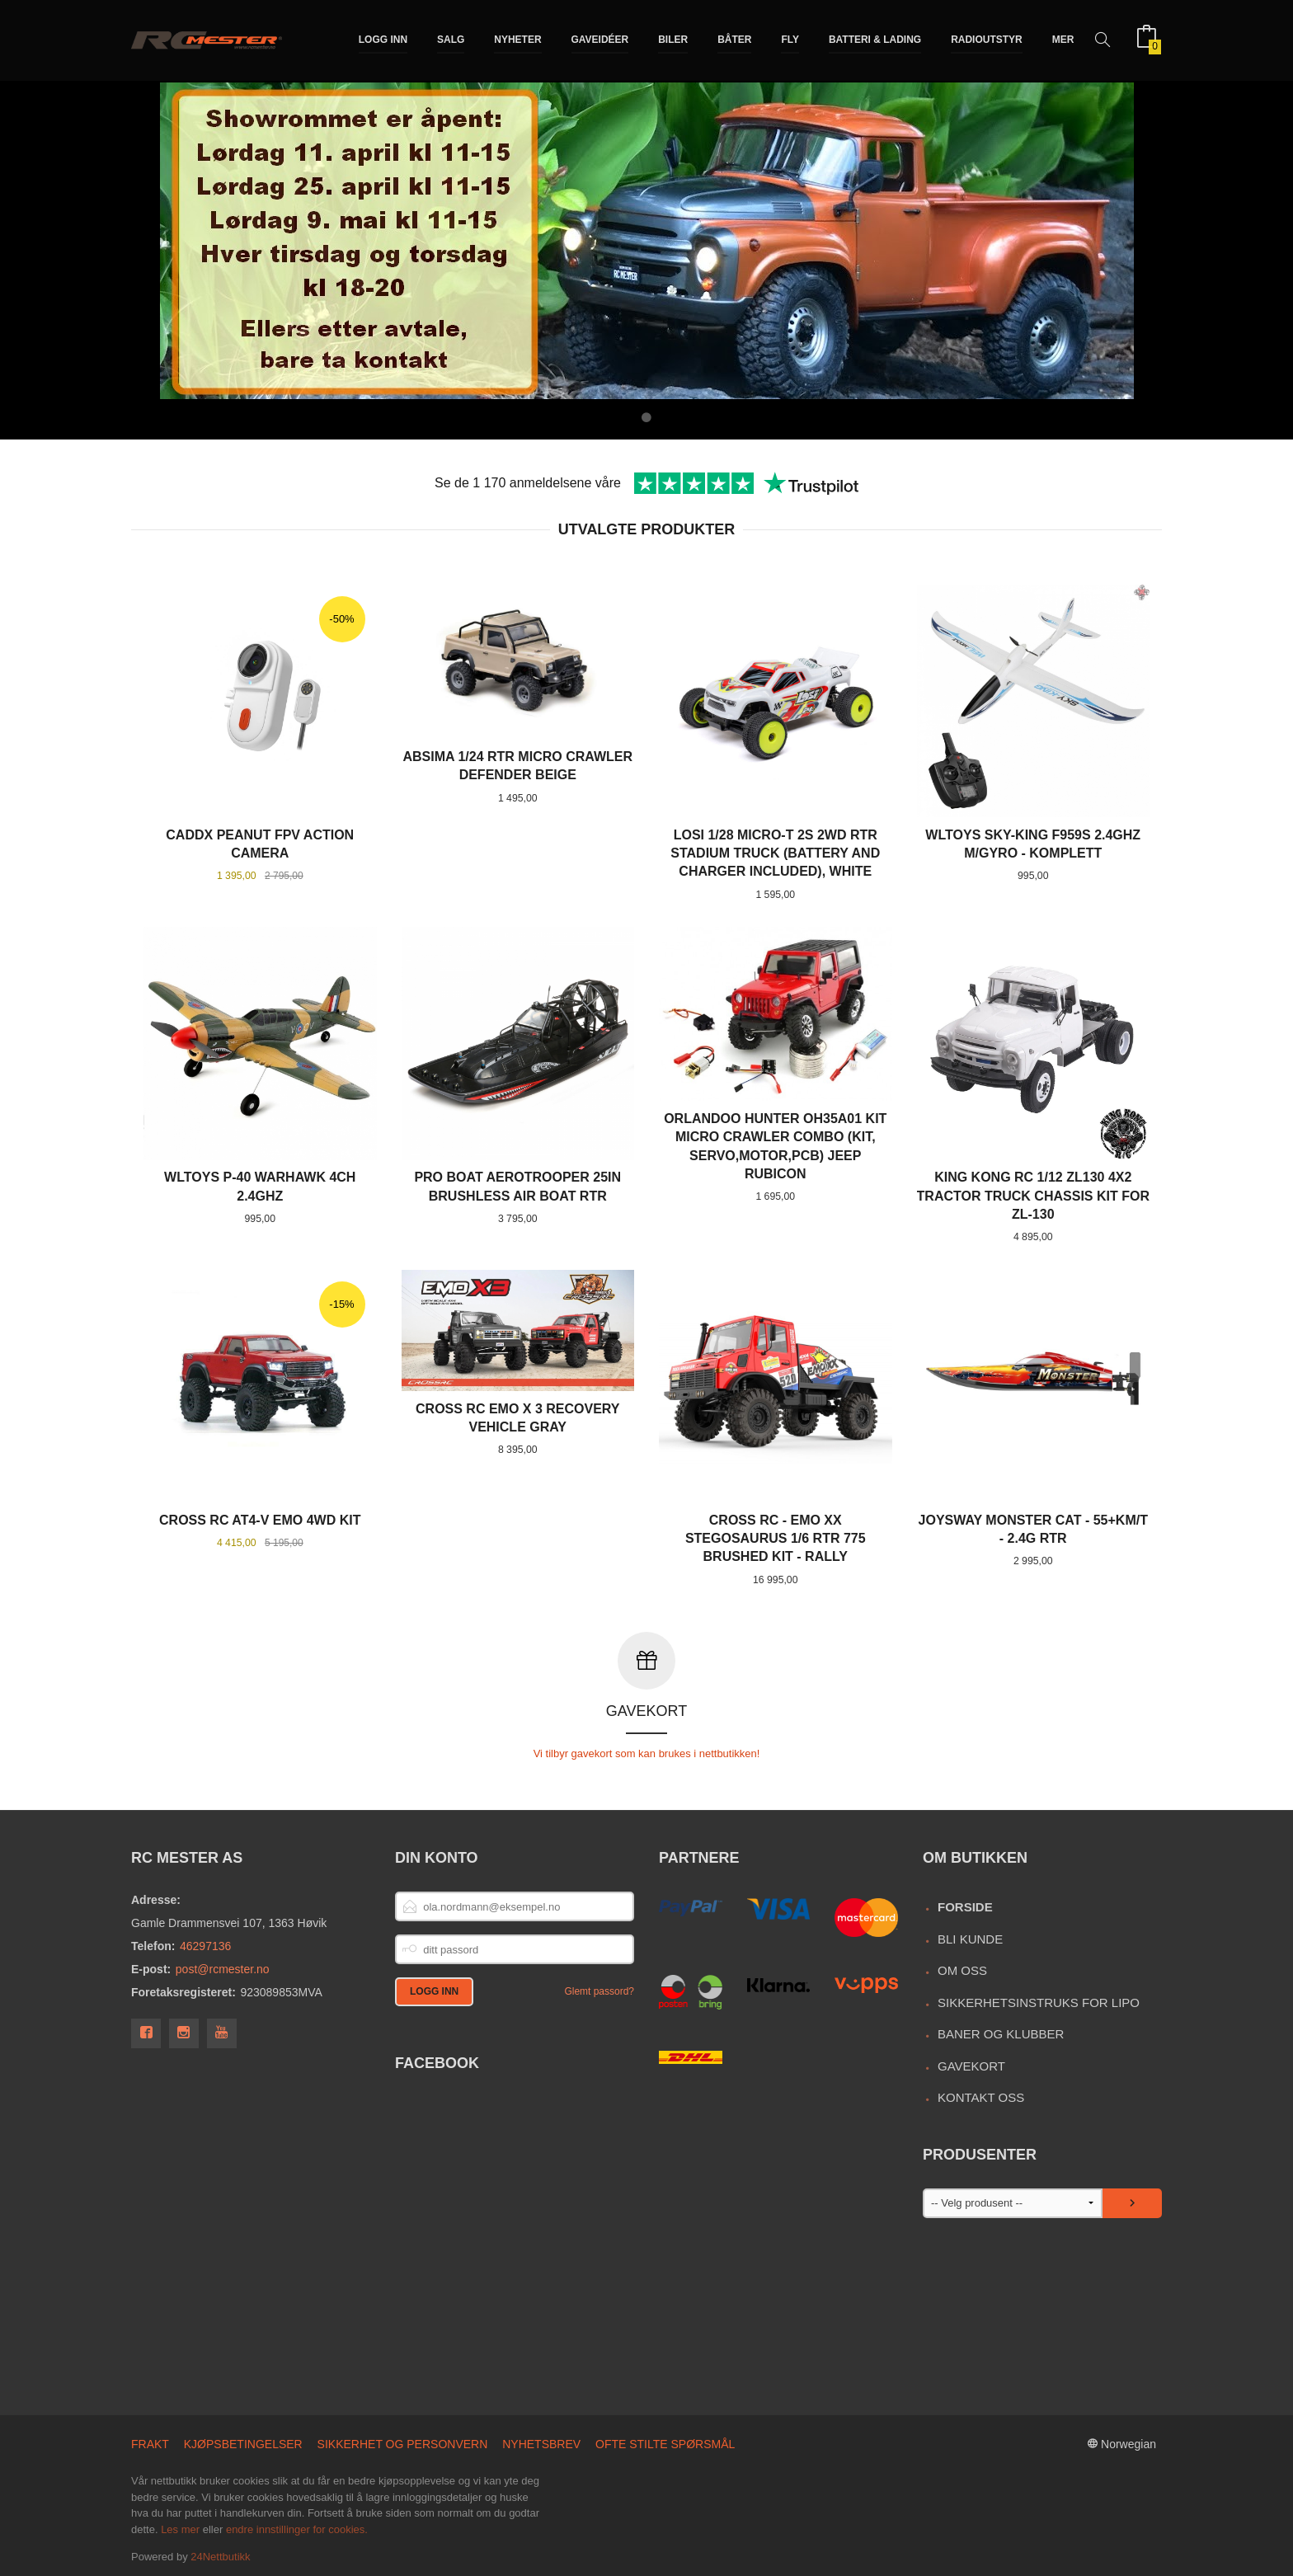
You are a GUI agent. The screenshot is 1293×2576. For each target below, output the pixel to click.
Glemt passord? (599, 1990)
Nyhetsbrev (541, 2443)
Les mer (180, 2528)
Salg (450, 39)
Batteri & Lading (875, 39)
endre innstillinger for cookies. (297, 2528)
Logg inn (383, 39)
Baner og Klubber (1001, 2033)
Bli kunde (970, 1938)
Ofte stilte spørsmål (665, 2443)
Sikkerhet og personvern (402, 2443)
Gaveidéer (600, 39)
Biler (673, 39)
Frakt (150, 2443)
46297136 (205, 1945)
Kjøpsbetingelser (243, 2443)
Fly (790, 39)
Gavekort (971, 2065)
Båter (734, 39)
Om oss (962, 1970)
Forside (965, 1906)
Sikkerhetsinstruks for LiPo (1039, 2002)
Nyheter (517, 39)
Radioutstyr (987, 39)
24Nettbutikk (220, 2556)
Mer (1063, 39)
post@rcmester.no (223, 1968)
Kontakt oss (981, 2096)
